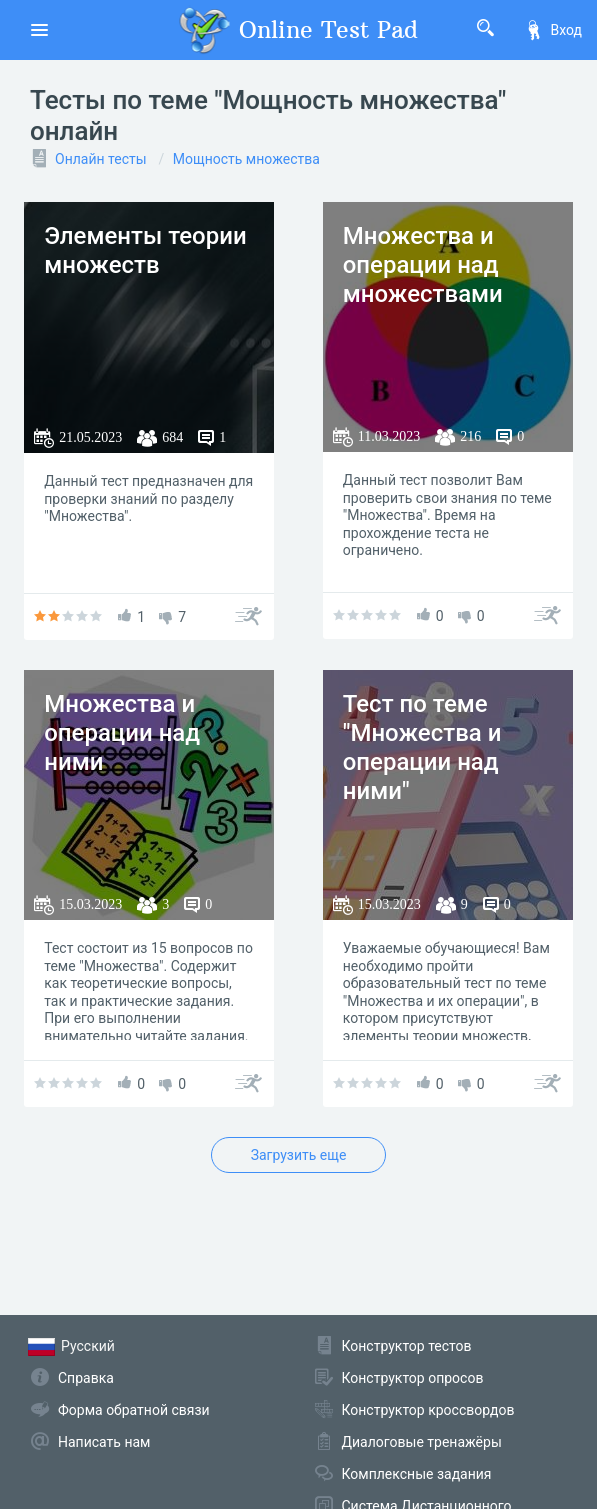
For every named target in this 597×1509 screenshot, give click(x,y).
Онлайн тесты (101, 159)
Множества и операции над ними (122, 733)
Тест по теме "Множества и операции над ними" (422, 747)
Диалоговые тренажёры (422, 1442)
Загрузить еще (299, 1155)
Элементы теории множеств (145, 250)
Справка (86, 1378)
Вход (553, 30)
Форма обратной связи (134, 1410)
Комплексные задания (417, 1474)
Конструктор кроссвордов (428, 1410)
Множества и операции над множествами (423, 265)
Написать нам (104, 1442)
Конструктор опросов (413, 1378)
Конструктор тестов (407, 1346)
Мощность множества (246, 159)
